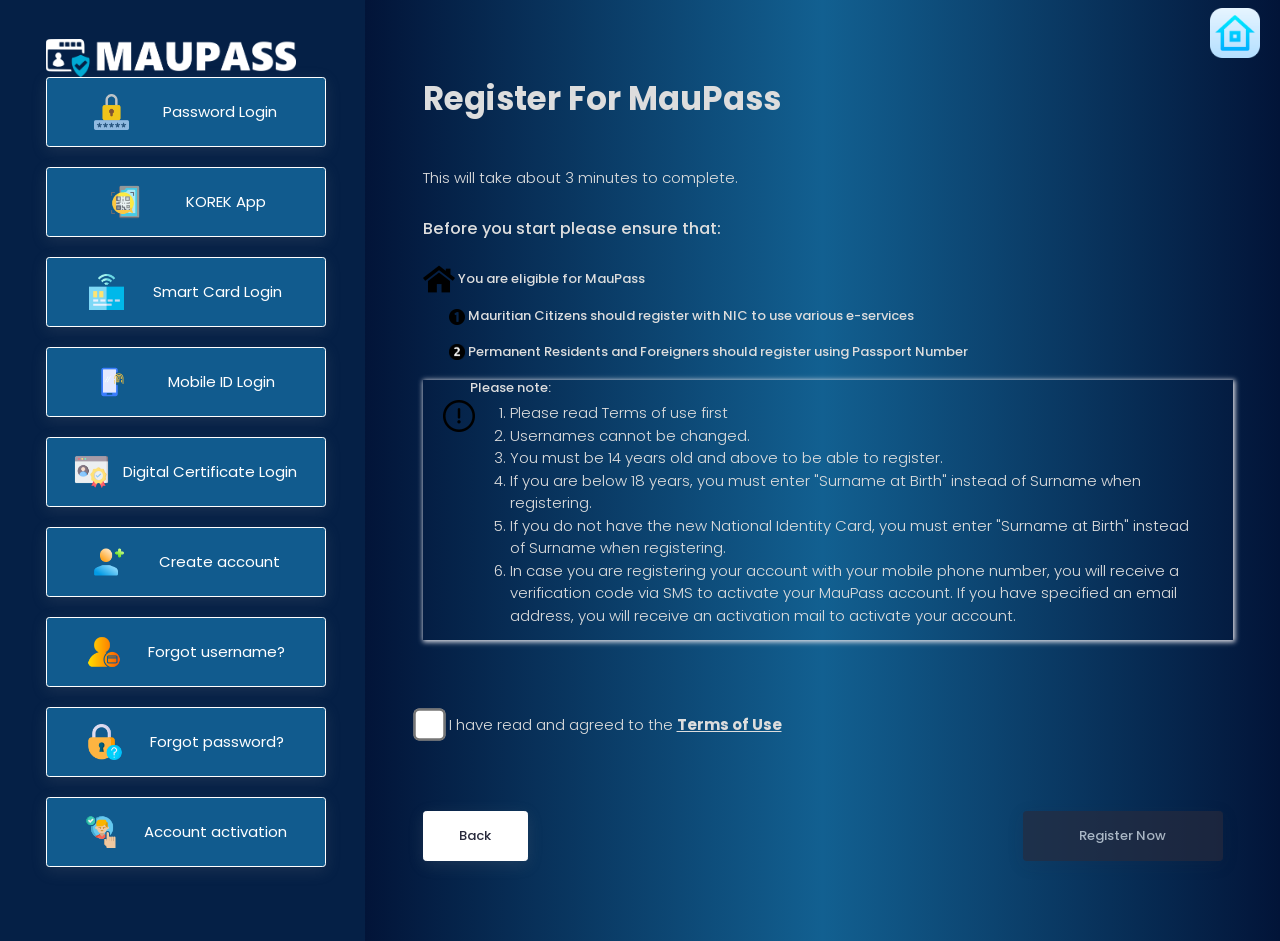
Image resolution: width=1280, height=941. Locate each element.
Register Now (1122, 835)
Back (475, 835)
